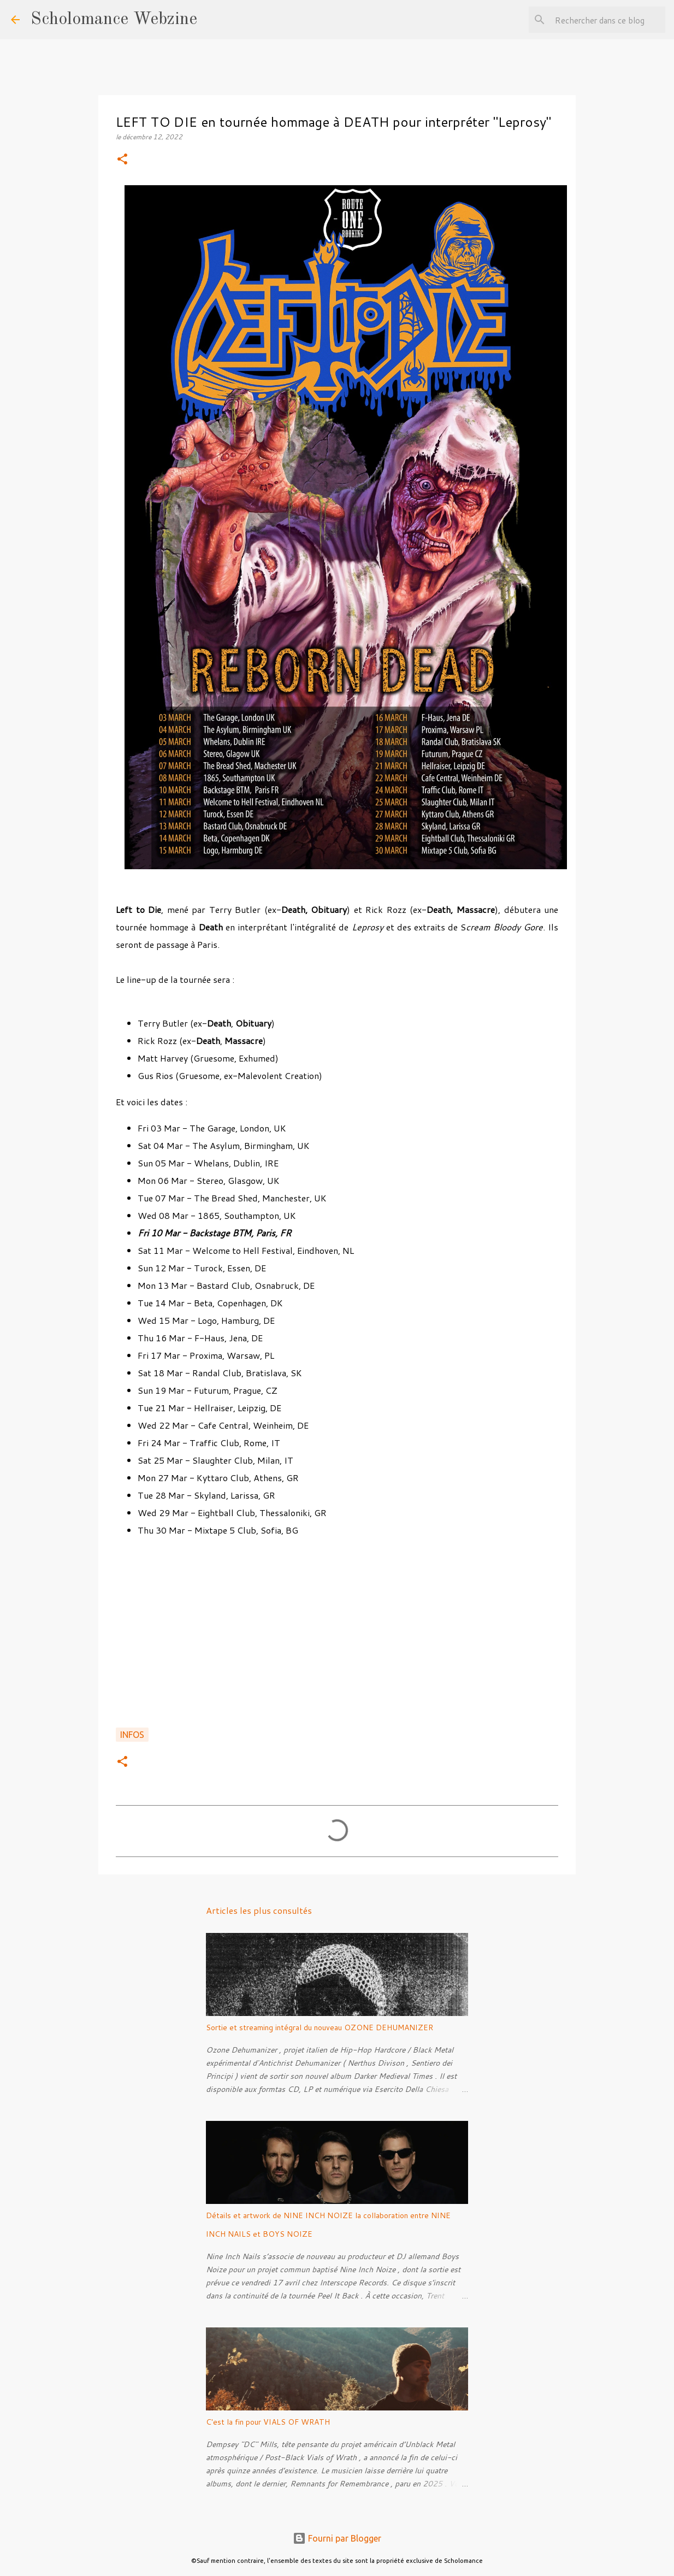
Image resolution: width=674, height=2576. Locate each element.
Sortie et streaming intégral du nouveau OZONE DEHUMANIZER (319, 2027)
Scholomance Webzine (114, 19)
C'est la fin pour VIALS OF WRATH (268, 2421)
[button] (122, 159)
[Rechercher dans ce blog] (608, 20)
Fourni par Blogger (337, 2538)
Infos (132, 1735)
